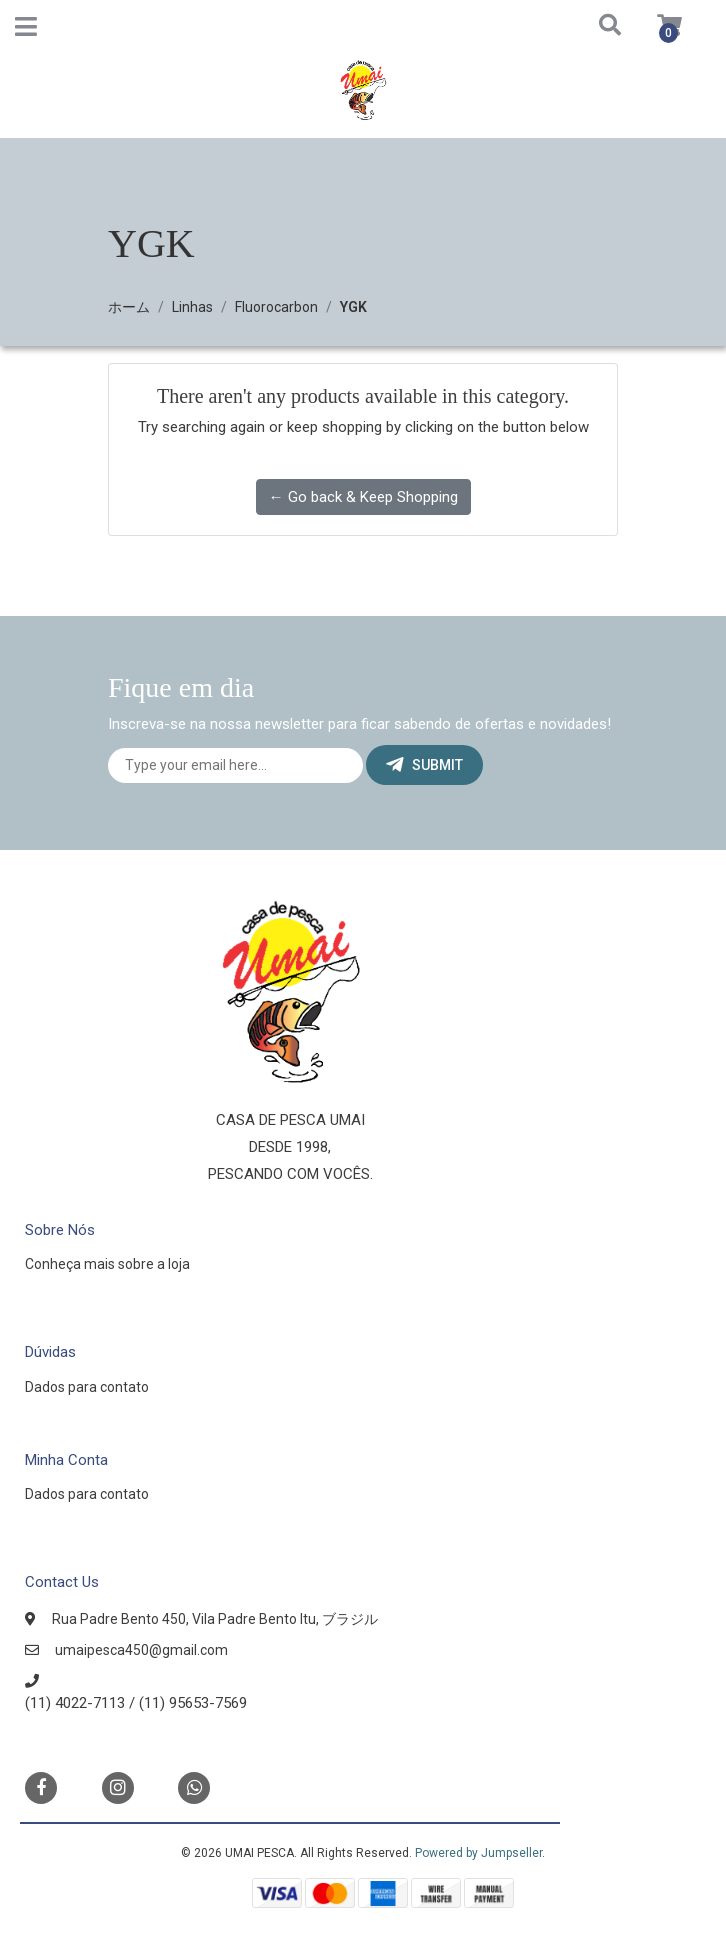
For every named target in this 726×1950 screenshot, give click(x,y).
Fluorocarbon (276, 307)
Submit (424, 765)
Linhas (192, 307)
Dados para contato (87, 1387)
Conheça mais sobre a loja (107, 1264)
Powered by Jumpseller (478, 1853)
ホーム (129, 307)
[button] (586, 26)
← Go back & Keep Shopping (363, 497)
